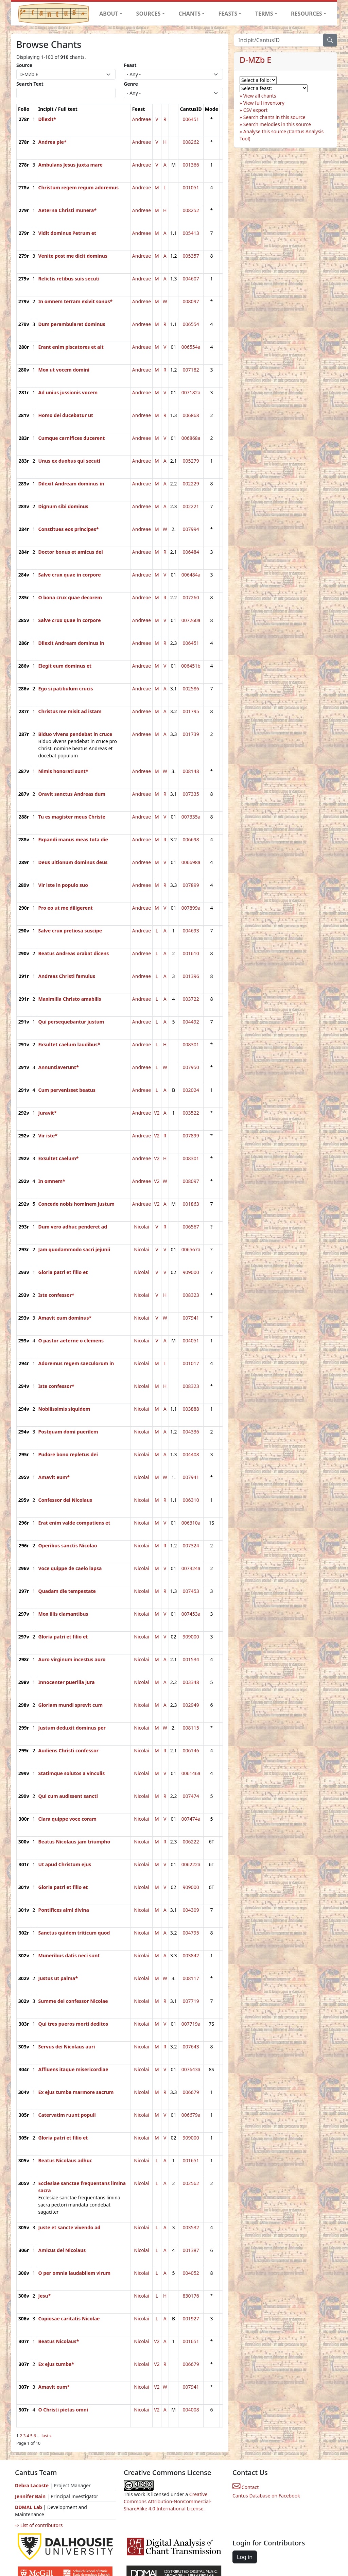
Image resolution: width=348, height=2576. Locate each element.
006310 (191, 1500)
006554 (191, 324)
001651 (191, 2160)
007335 (191, 794)
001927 (191, 2318)
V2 (156, 1113)
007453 (191, 1591)
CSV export (255, 110)
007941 (191, 1318)
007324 (191, 1545)
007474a (191, 1819)
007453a (191, 1614)
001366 (191, 164)
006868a (191, 438)
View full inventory (263, 103)
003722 (191, 999)
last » (46, 2436)
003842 (191, 1955)
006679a (191, 2115)
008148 (191, 771)
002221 (191, 506)
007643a (191, 2069)
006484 (191, 552)
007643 (191, 2046)
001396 (191, 976)
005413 (191, 233)
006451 (191, 119)
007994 (191, 529)
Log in (245, 2557)
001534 (191, 1659)
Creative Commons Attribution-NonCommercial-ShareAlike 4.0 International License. (167, 2501)
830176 (191, 2295)
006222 (191, 1841)
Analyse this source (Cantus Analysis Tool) (282, 135)
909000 (191, 1272)
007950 (191, 1067)
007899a (191, 908)
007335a (191, 816)
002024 (191, 1090)
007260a (191, 620)
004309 (191, 1910)
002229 (191, 483)
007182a (191, 392)
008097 (191, 301)
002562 (191, 2183)
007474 (191, 1796)
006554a (191, 347)
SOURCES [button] (148, 13)
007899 (191, 885)
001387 (191, 2250)
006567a (191, 1249)
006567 (191, 1226)
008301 (191, 1044)
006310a (191, 1522)
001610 (191, 953)
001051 (191, 187)
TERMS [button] (264, 13)
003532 (191, 2227)
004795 (191, 1932)
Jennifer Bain (31, 2496)
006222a (191, 1864)
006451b (191, 666)
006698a (191, 862)
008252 (191, 210)
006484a (191, 574)
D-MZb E (255, 59)
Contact (245, 2487)
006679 (191, 2092)
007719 (191, 2001)
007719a (191, 2024)
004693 (191, 930)
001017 (191, 1363)
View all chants (259, 95)
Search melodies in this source (277, 124)
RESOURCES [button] (306, 13)
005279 (191, 461)
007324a (191, 1568)
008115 (191, 1727)
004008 (191, 2409)
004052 (191, 2273)
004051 (191, 1340)
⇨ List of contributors (39, 2525)
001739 (191, 734)
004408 (191, 1454)
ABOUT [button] (108, 13)
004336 (191, 1431)
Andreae (141, 119)
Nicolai (141, 1226)
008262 (191, 142)
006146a (191, 1773)
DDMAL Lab (28, 2507)
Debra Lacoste (32, 2485)
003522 (191, 1113)
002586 (191, 688)
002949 (191, 1705)
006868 (191, 415)
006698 (191, 839)
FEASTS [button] (228, 13)
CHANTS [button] (189, 13)
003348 (191, 1682)
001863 (191, 1204)
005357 (191, 256)
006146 (191, 1750)
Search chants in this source (274, 117)
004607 (191, 278)
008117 (191, 1978)
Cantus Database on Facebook (266, 2495)
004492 (191, 1021)
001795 (191, 711)
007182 (191, 369)
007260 (191, 597)
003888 (191, 1409)
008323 (191, 1295)
